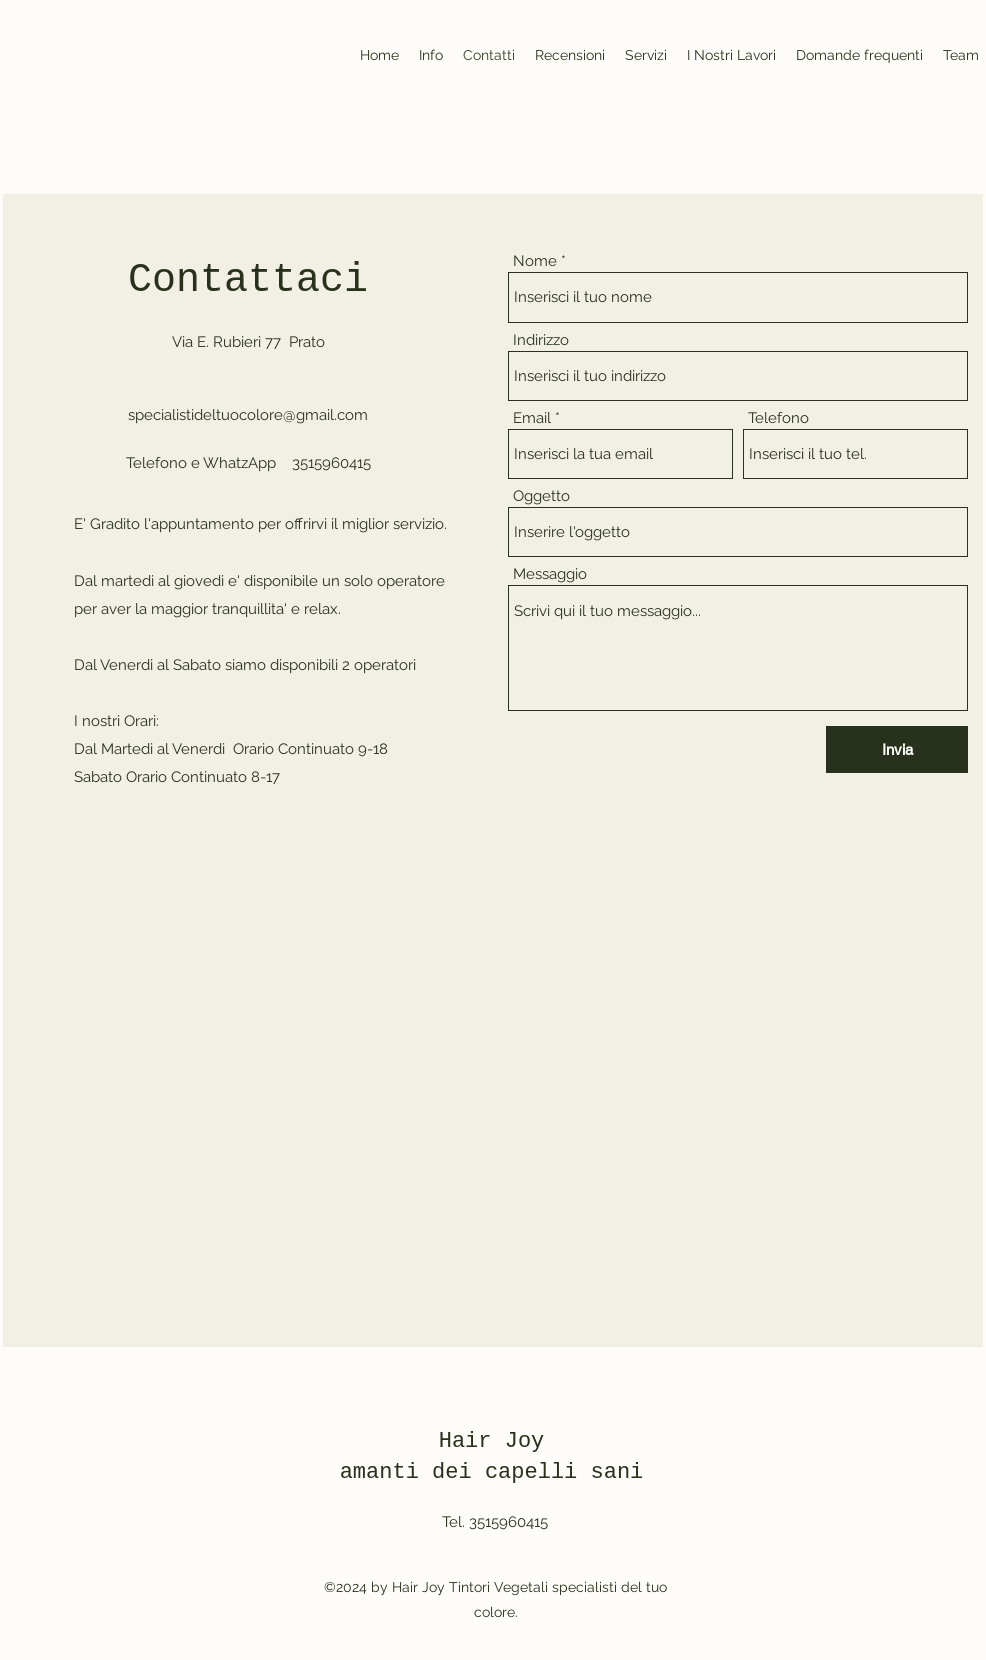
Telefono (778, 418)
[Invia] (897, 749)
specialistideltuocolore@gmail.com (248, 415)
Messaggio (550, 574)
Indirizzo (541, 340)
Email (532, 418)
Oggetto (541, 496)
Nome (535, 261)
